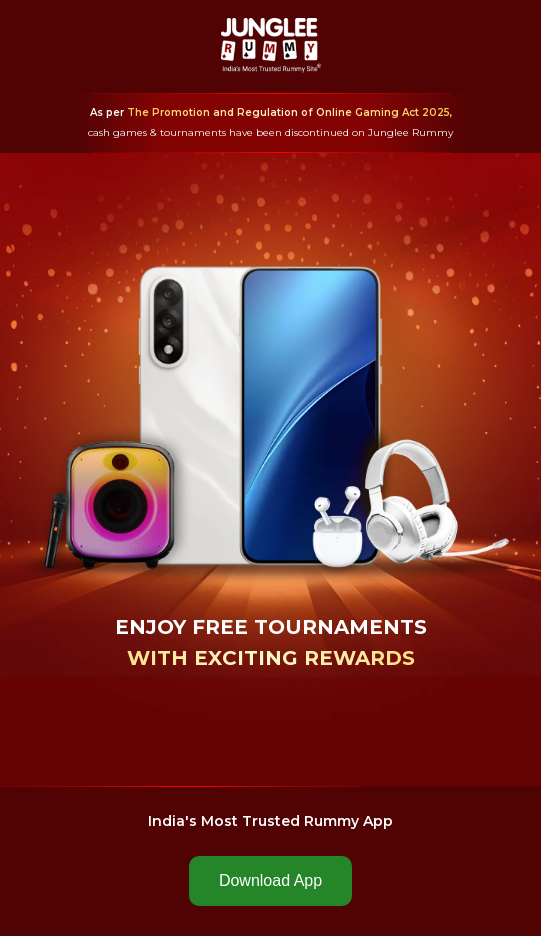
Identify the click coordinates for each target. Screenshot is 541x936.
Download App (270, 880)
